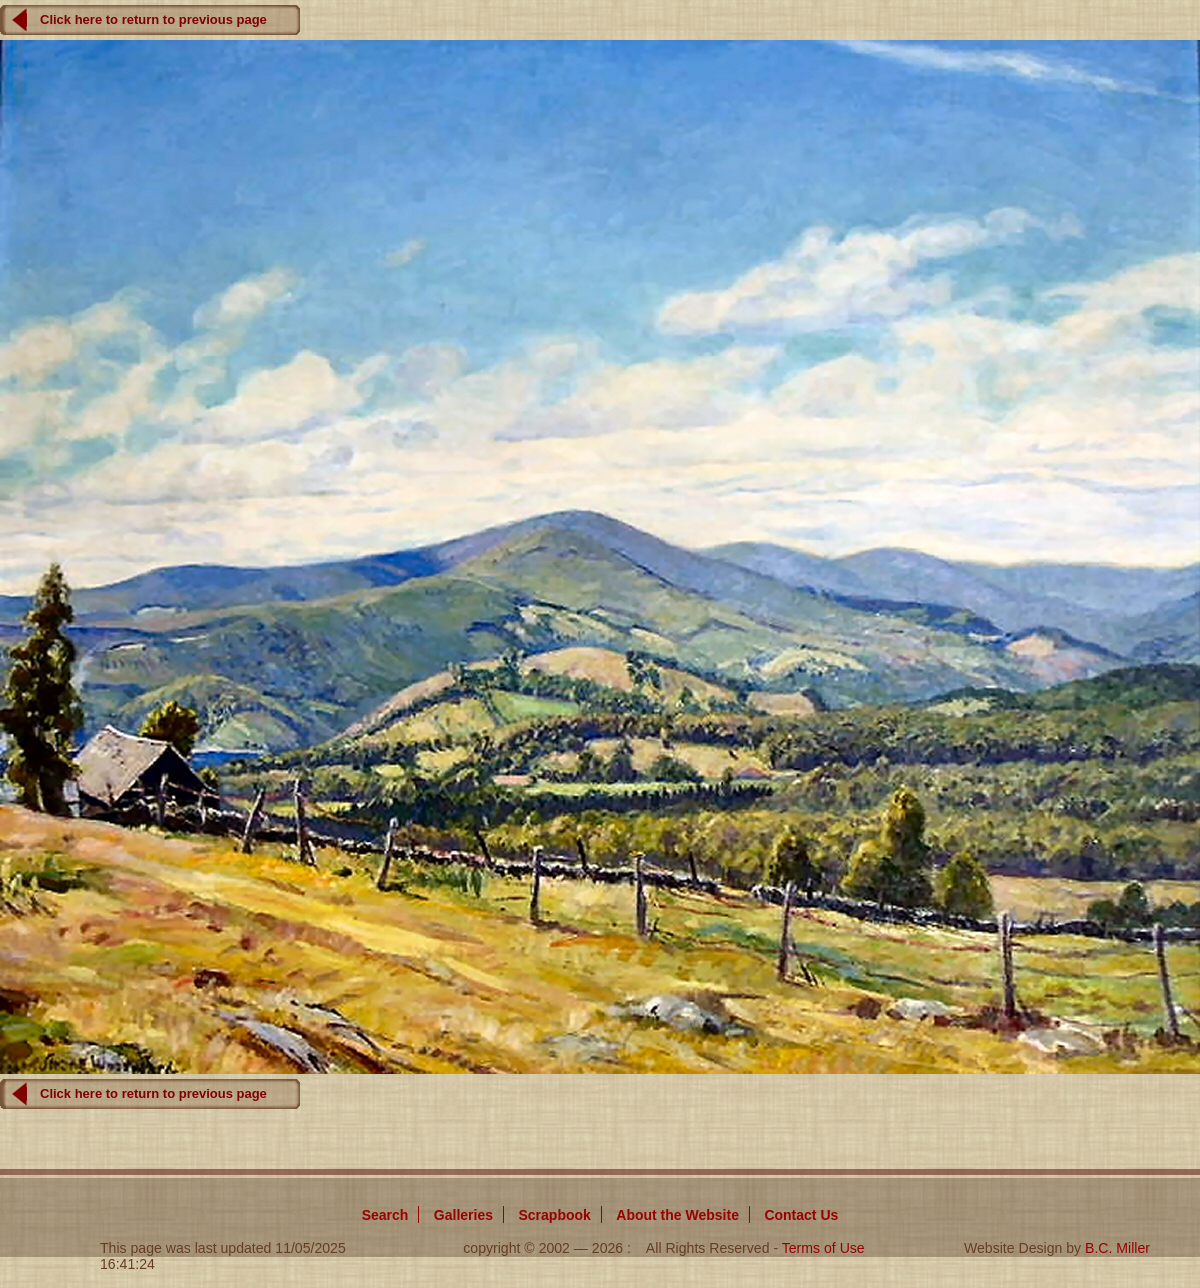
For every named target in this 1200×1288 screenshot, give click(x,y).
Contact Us (801, 1215)
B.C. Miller (1117, 1248)
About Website (677, 1215)
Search (385, 1215)
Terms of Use (823, 1248)
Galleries (463, 1215)
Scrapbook (554, 1215)
